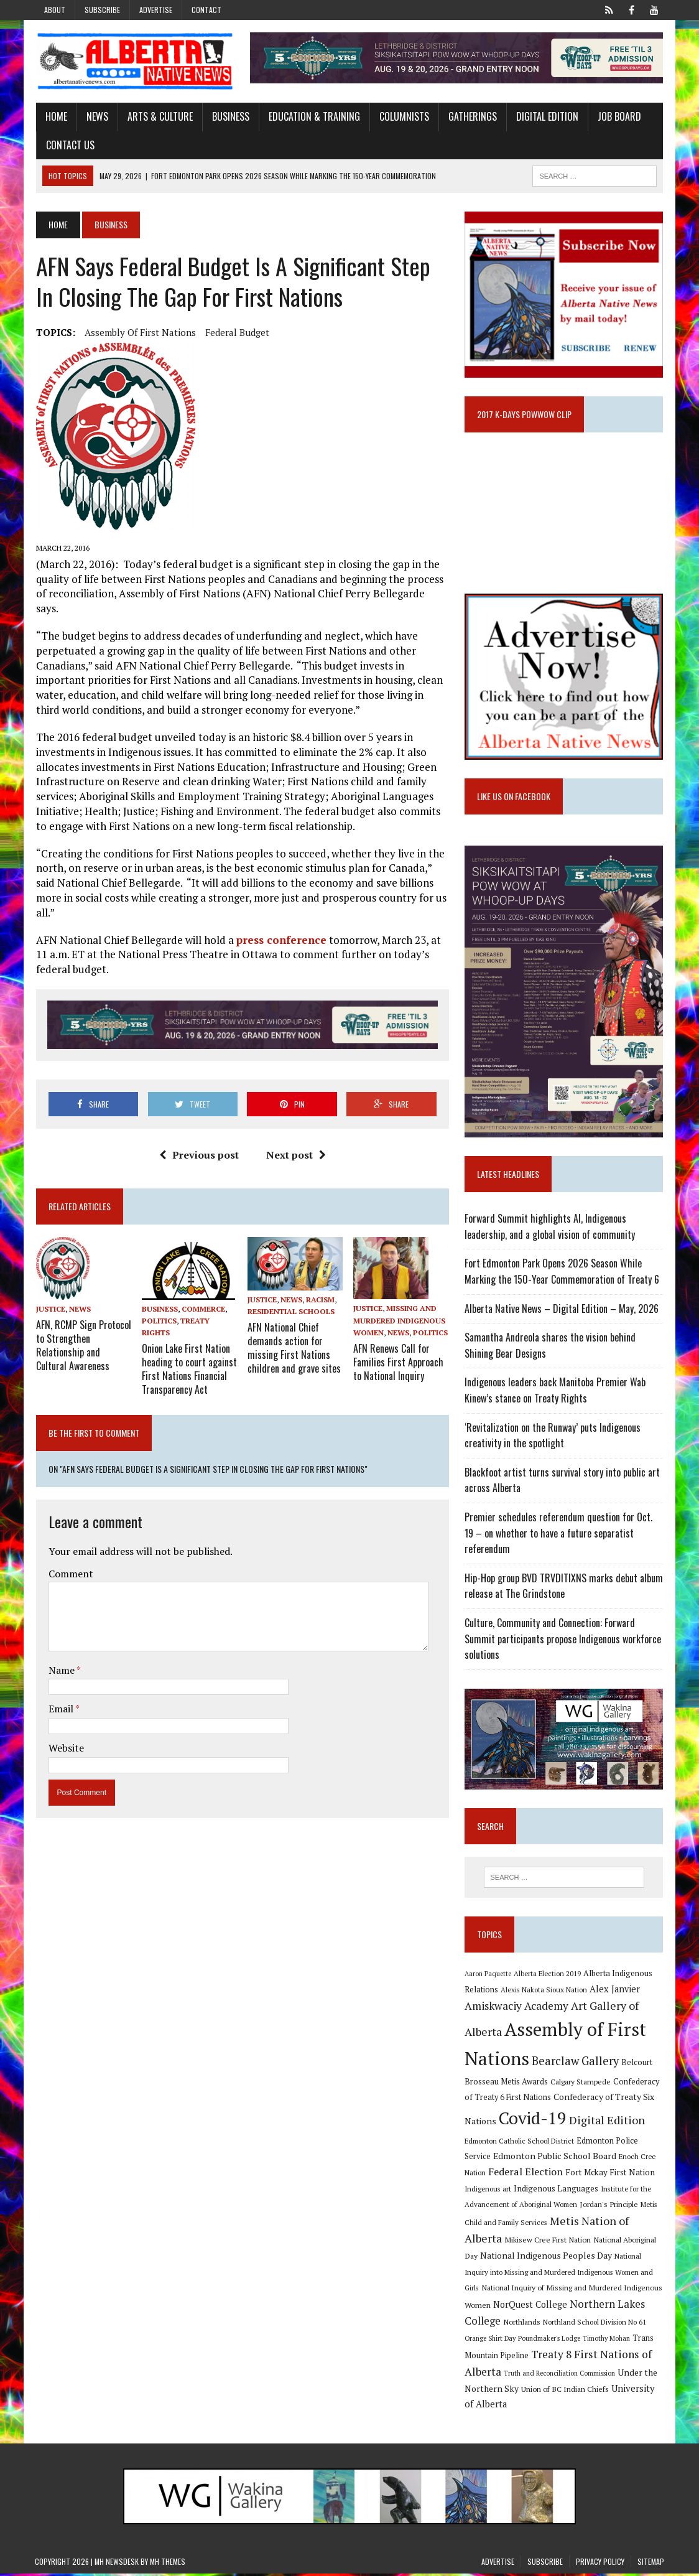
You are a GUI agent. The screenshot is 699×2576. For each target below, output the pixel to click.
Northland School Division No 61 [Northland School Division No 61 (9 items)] (594, 2324)
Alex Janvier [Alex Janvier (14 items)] (615, 1991)
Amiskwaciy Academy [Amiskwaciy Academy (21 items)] (516, 2008)
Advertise (155, 9)
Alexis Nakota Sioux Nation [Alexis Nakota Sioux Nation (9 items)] (544, 1992)
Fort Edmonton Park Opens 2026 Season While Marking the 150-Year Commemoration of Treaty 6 (562, 1273)
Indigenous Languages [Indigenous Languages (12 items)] (556, 2190)
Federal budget (236, 332)
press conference (280, 925)
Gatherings (471, 117)
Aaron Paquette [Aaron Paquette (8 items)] (488, 1976)
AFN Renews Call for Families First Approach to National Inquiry (398, 1346)
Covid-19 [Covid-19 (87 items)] (533, 2120)
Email (60, 1692)
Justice (49, 1294)
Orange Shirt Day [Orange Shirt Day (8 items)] (490, 2340)
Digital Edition (546, 117)
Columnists (403, 117)
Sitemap (650, 2564)
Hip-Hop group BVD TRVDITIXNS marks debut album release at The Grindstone (564, 1587)
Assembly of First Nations (139, 332)
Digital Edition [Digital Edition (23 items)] (607, 2122)
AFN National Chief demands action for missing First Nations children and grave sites (293, 1331)
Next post (295, 1140)
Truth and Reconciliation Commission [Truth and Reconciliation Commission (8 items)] (559, 2375)
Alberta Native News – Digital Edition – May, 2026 (562, 1310)
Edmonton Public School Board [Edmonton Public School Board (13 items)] (554, 2158)
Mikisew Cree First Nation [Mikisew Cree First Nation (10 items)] (547, 2242)
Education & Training (313, 117)
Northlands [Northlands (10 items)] (521, 2324)
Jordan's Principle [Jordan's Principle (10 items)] (609, 2206)
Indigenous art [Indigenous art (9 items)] (488, 2191)
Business (229, 117)
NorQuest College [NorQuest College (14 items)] (530, 2307)
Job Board (618, 117)
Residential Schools (290, 1297)
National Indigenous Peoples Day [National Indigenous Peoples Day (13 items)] (546, 2258)
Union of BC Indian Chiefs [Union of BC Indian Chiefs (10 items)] (565, 2391)
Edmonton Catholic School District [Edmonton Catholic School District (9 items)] (519, 2143)
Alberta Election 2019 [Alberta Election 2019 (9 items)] (547, 1976)
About (54, 9)
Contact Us (69, 145)
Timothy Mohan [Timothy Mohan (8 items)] (606, 2340)
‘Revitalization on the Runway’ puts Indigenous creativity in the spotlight (553, 1437)
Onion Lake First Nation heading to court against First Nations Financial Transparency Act (188, 1352)
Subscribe (102, 9)
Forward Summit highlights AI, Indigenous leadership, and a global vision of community (550, 1228)
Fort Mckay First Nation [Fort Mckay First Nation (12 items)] (610, 2174)
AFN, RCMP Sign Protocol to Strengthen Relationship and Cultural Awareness (82, 1329)
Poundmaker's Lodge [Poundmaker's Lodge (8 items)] (549, 2340)
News (96, 117)
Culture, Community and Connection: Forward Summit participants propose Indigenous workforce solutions (563, 1640)
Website (65, 1731)
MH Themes (167, 2564)
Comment (69, 1556)
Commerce (203, 1294)
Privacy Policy (600, 2564)
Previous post (198, 1140)
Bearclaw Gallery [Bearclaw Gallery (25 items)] (575, 2063)
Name (61, 1653)
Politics (158, 1306)
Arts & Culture (159, 117)
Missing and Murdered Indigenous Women (399, 1305)
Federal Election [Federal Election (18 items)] (525, 2174)
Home (55, 117)
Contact (206, 9)
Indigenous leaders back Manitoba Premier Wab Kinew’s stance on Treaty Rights (555, 1392)
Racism (319, 1285)
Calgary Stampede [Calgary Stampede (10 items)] (580, 2084)
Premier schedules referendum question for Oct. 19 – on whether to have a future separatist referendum (564, 1535)
